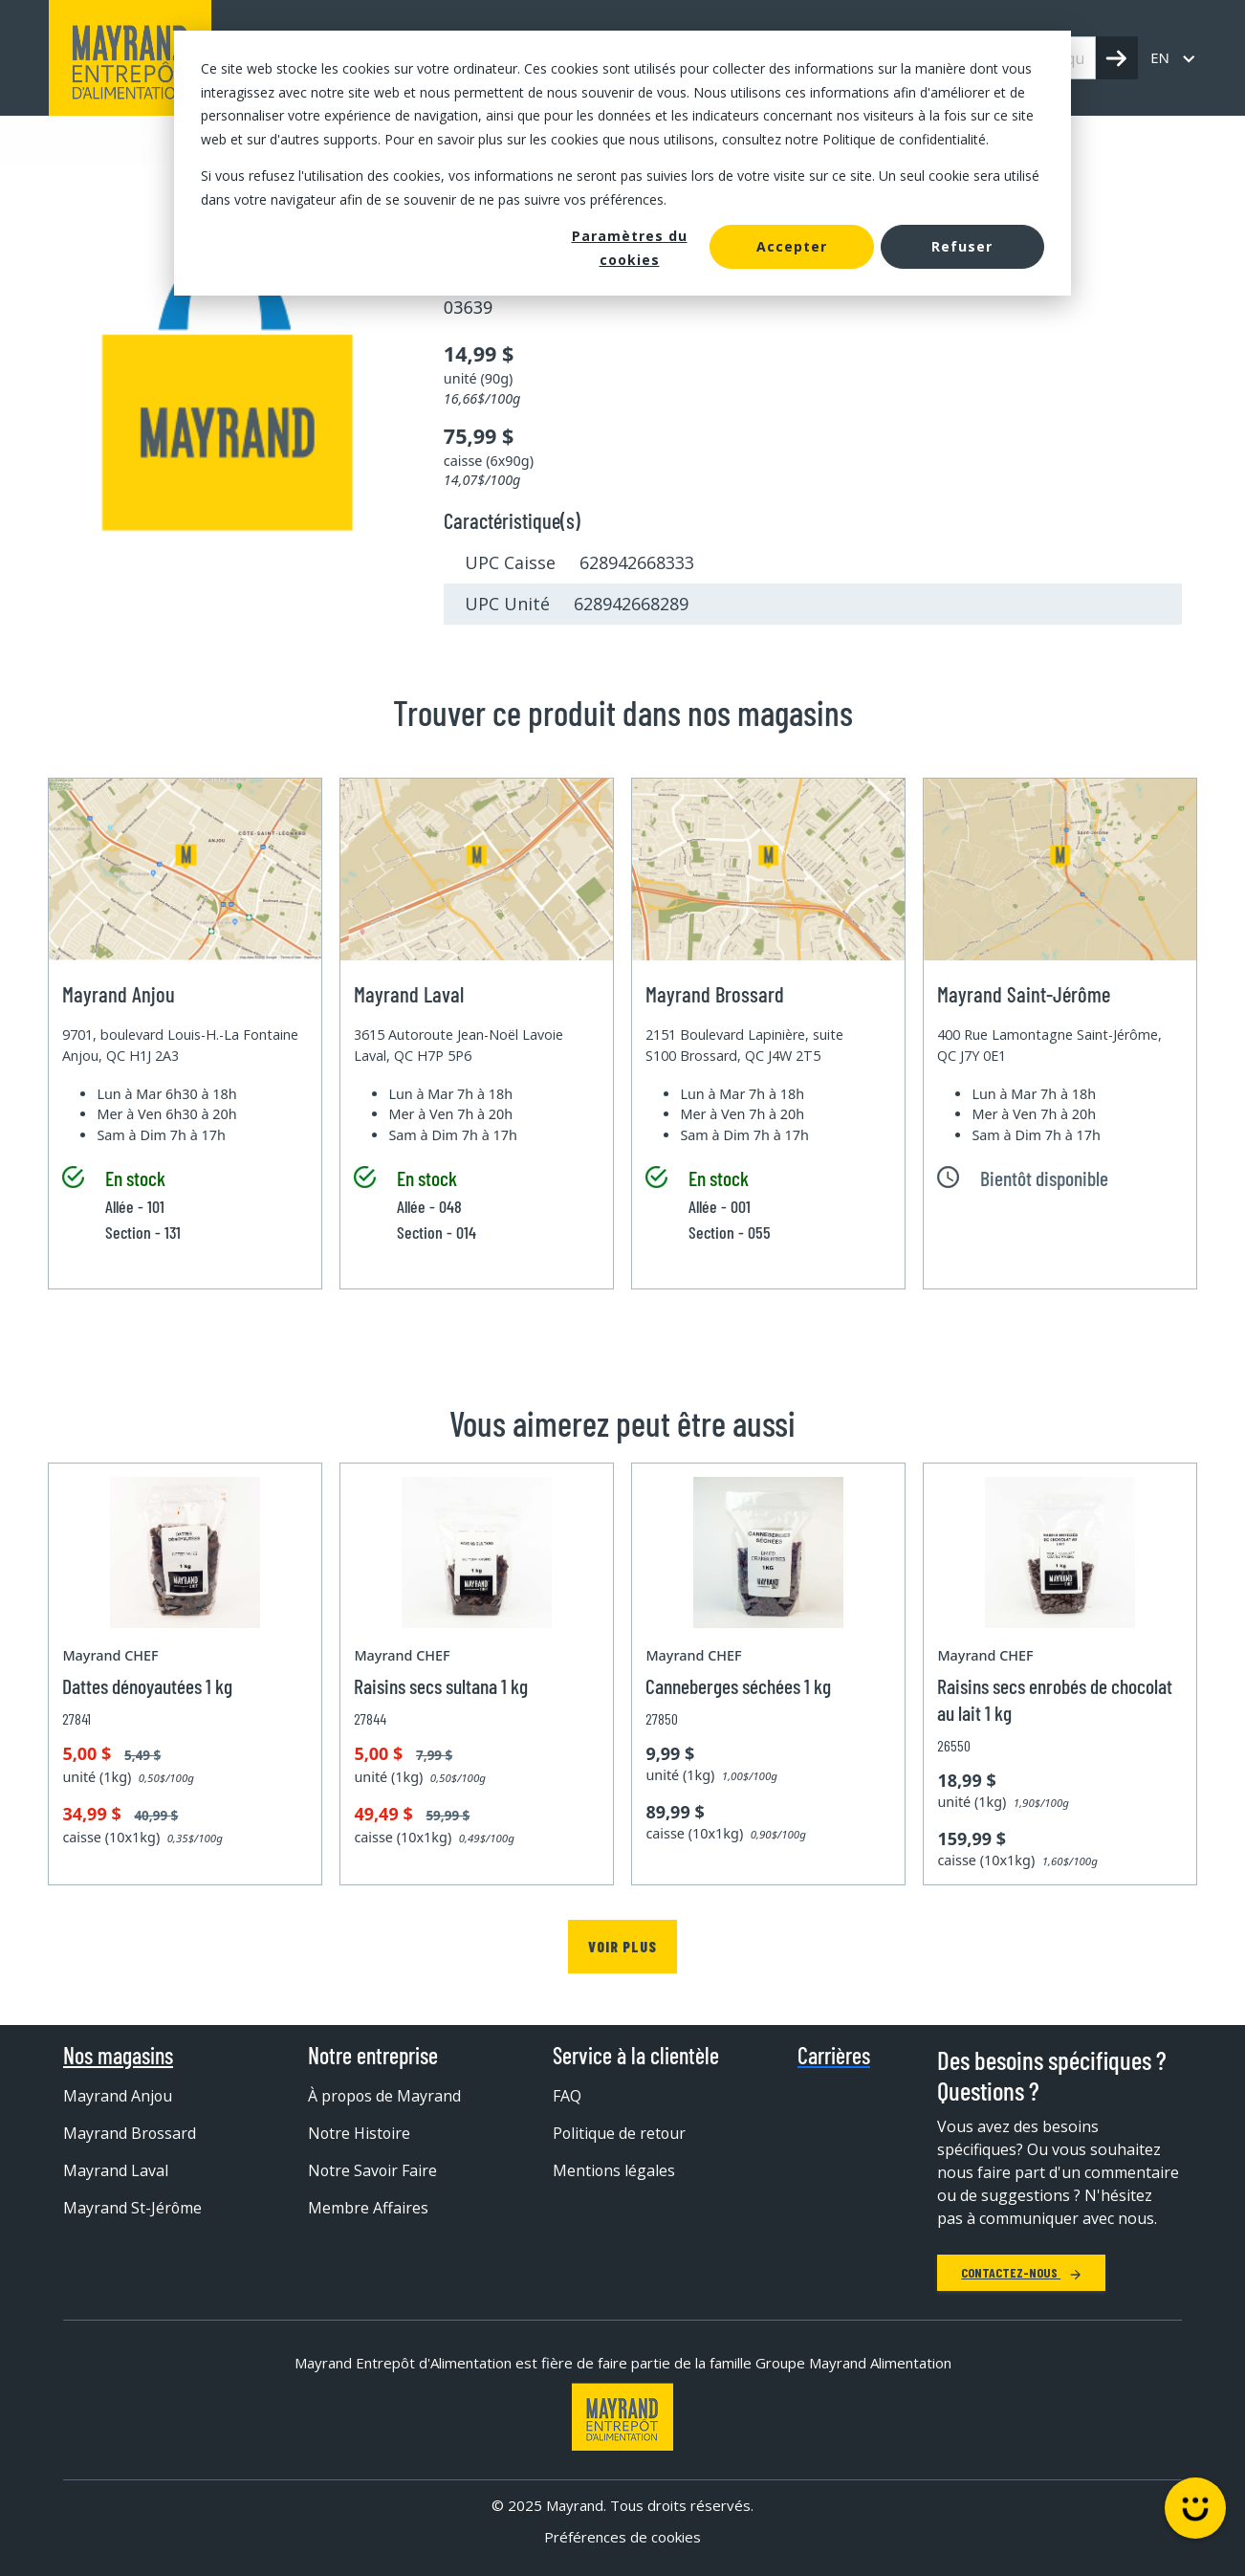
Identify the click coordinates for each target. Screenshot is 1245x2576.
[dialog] (622, 163)
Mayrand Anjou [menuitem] (118, 2095)
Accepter (791, 246)
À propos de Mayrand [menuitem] (385, 2095)
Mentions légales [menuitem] (614, 2170)
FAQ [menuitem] (567, 2095)
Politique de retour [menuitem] (620, 2133)
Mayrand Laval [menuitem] (115, 2170)
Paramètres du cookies (630, 248)
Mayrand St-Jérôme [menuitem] (133, 2207)
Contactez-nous (1021, 2272)
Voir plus (622, 1946)
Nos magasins (118, 2055)
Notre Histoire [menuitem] (360, 2133)
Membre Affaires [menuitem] (368, 2207)
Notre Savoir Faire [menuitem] (373, 2170)
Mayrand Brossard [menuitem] (130, 2133)
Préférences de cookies (622, 2536)
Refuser (962, 246)
